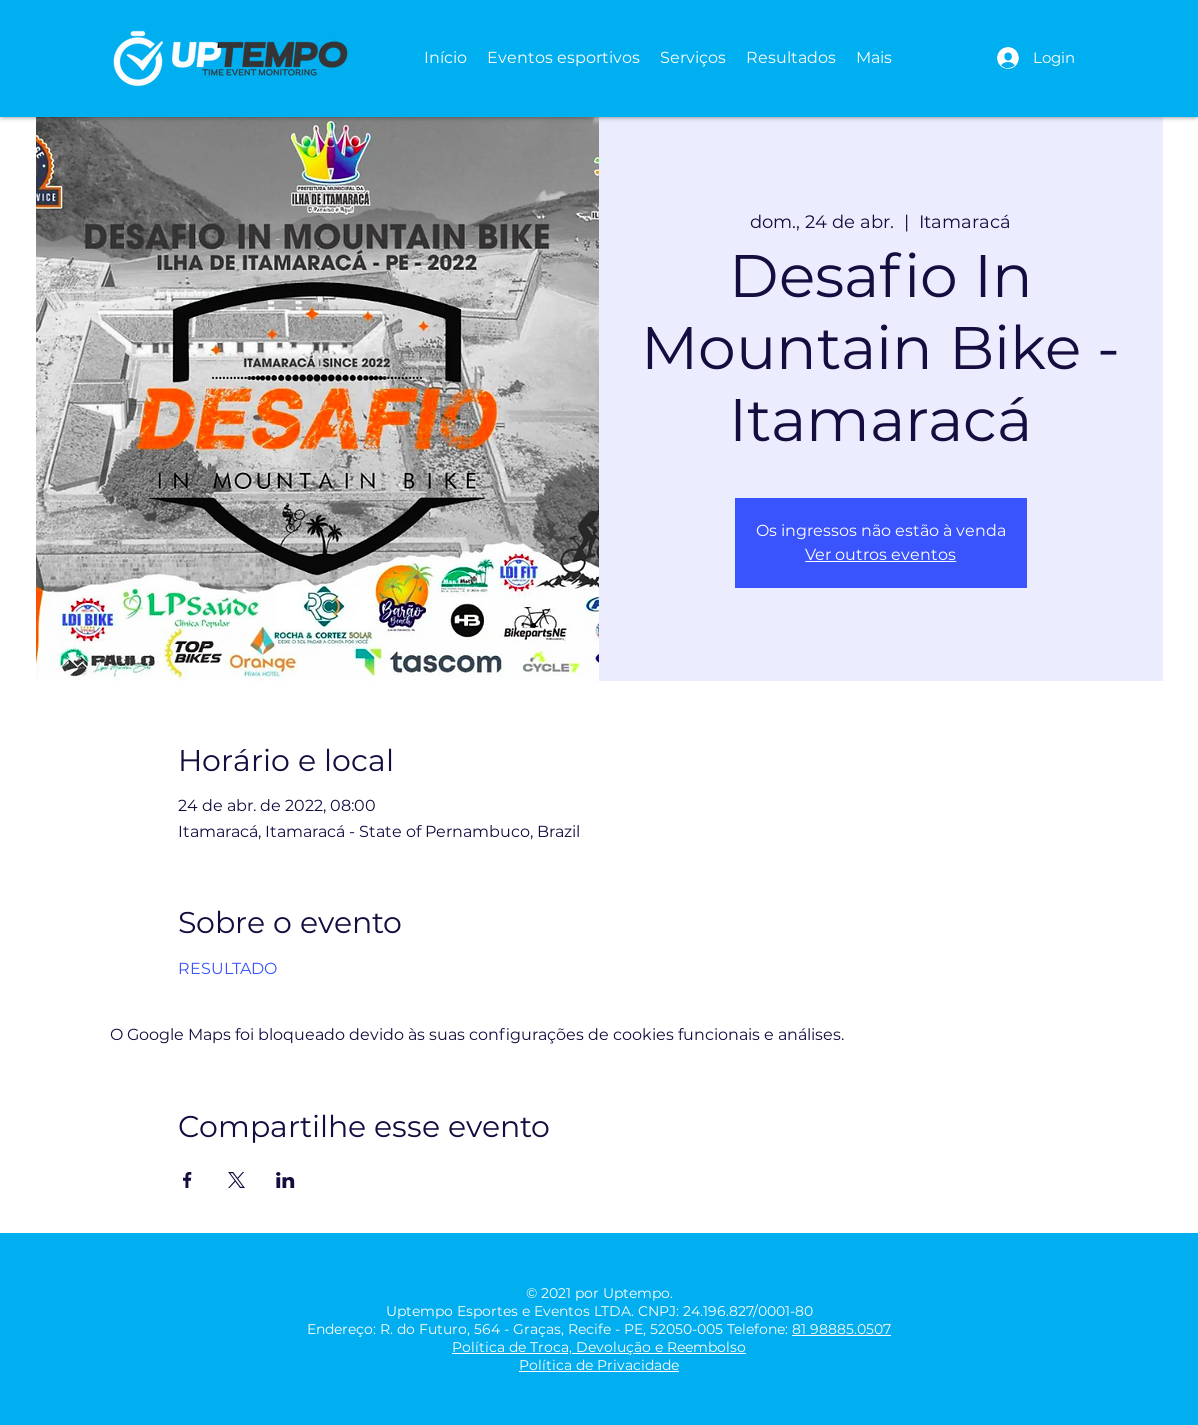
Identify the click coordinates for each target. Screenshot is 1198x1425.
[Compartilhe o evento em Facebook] (187, 1180)
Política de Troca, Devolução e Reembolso (599, 1347)
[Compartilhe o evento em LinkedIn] (285, 1180)
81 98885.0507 (841, 1329)
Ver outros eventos (880, 554)
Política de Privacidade (599, 1365)
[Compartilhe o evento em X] (236, 1180)
